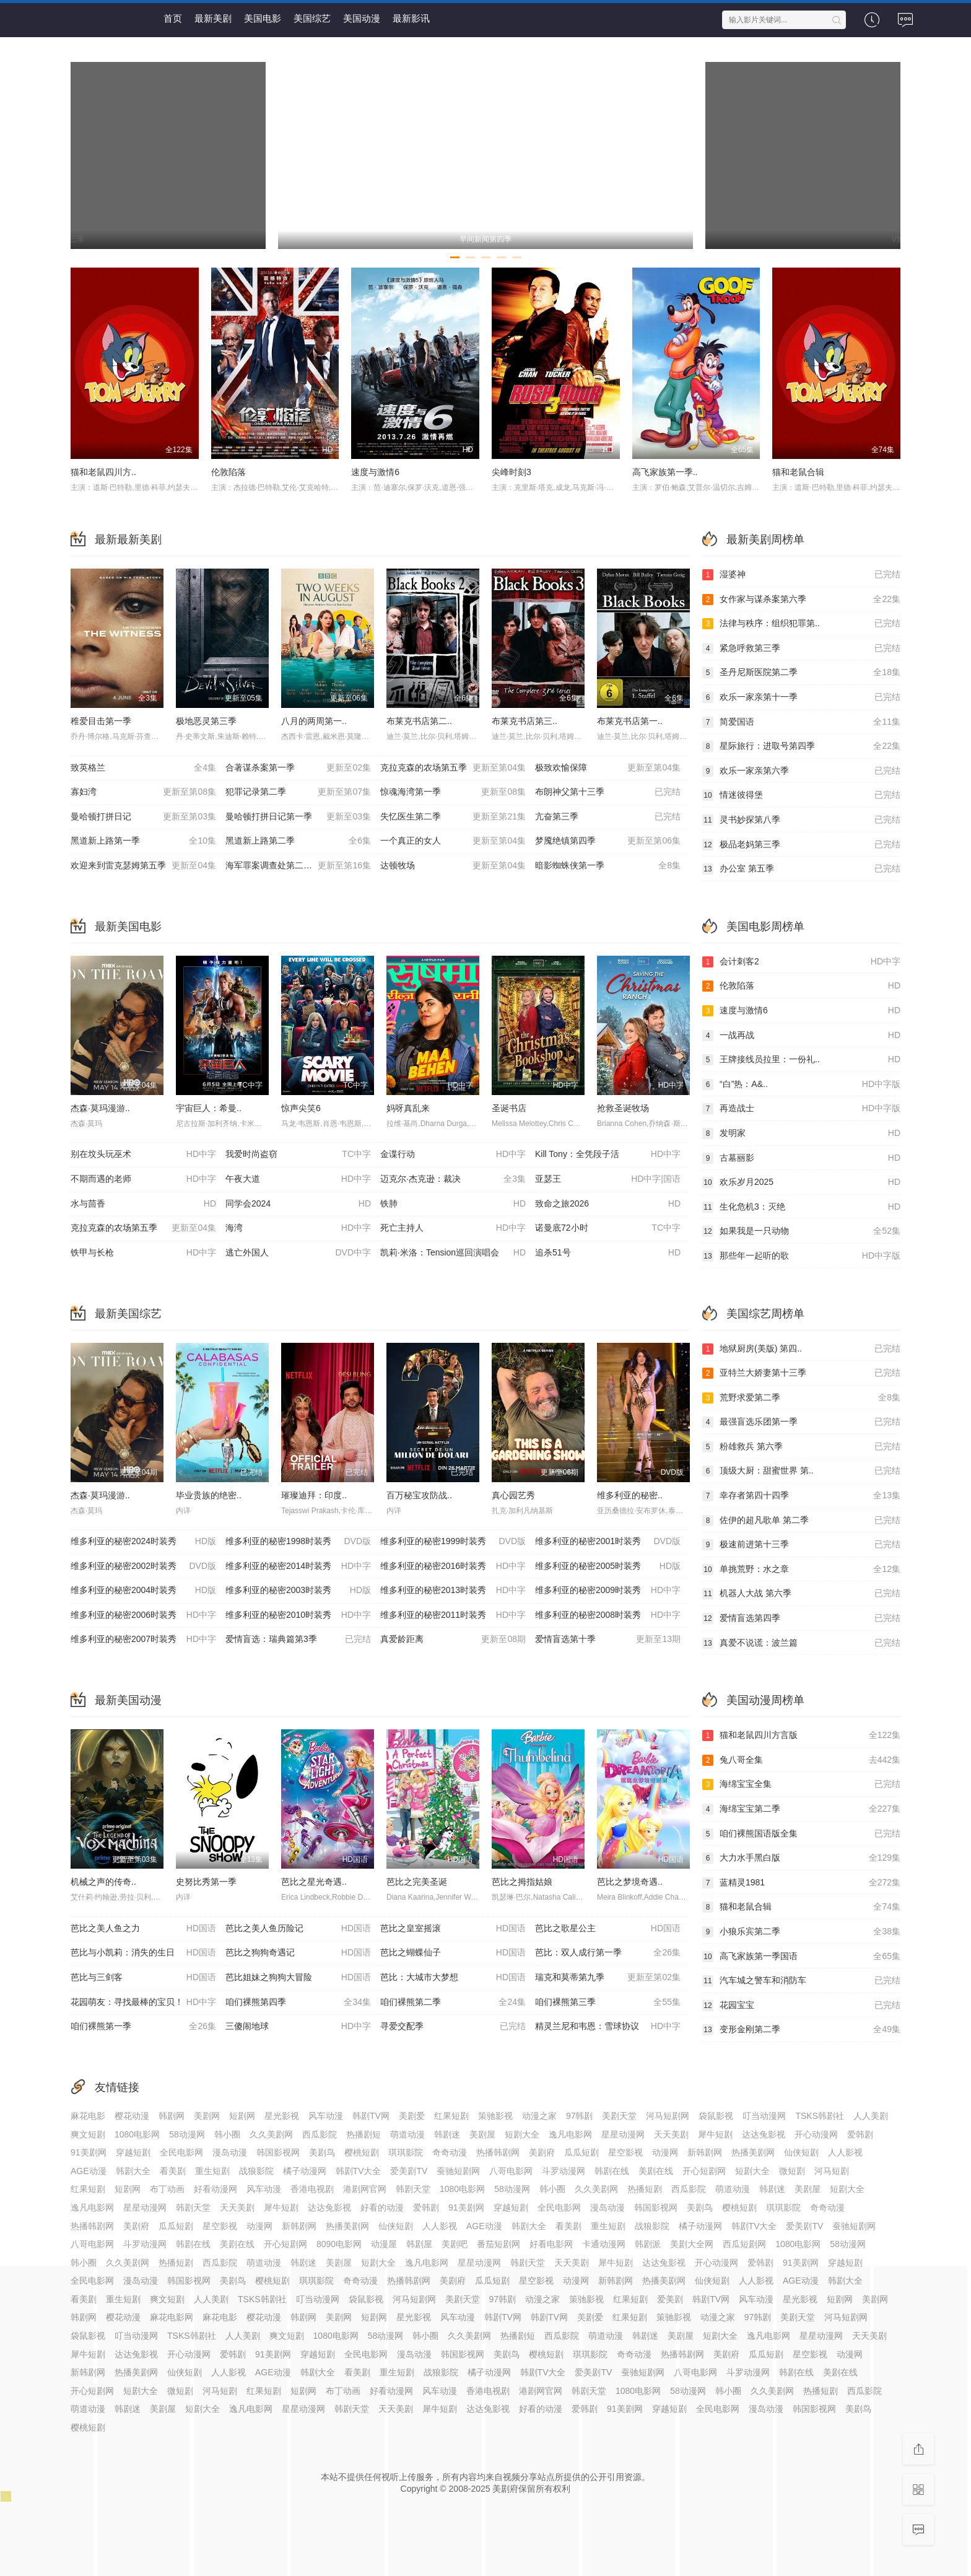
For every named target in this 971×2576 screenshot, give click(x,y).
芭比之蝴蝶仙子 (453, 1953)
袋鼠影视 (716, 2116)
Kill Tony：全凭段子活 (608, 1154)
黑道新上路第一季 (143, 841)
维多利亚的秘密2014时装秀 (298, 1566)
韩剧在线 (611, 2171)
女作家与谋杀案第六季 (801, 599)
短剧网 (242, 2116)
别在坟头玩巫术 (143, 1154)
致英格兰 (143, 768)
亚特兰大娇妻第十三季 (801, 1373)
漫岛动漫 (229, 2152)
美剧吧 (455, 2244)
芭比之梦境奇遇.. (630, 1882)
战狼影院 (256, 2171)
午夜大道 (298, 1179)
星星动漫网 (623, 2134)
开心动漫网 (816, 2134)
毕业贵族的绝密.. (209, 1495)
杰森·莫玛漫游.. (100, 1108)
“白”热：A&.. (801, 1084)
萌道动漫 (407, 2134)
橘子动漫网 (304, 2171)
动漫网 (665, 2152)
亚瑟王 (608, 1179)
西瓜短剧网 (744, 2244)
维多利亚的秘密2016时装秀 (453, 1566)
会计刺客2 (801, 962)
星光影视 (281, 2116)
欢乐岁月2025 (801, 1182)
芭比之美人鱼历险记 (298, 1929)
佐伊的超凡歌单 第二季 (801, 1520)
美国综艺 (312, 18)
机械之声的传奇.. (103, 1882)
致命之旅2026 (608, 1204)
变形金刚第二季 (801, 2030)
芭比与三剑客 (143, 1977)
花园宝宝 (801, 2005)
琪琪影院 (405, 2152)
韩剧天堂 (413, 2189)
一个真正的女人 (453, 841)
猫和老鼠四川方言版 (801, 1735)
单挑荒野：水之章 (801, 1569)
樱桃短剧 (361, 2152)
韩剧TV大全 (358, 2171)
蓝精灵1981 (801, 1883)
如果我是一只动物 (801, 1231)
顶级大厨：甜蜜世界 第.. (801, 1471)
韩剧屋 (419, 2244)
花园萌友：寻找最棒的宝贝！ (143, 2002)
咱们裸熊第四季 (298, 2002)
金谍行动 (453, 1154)
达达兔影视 (763, 2134)
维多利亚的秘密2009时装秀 (608, 1590)
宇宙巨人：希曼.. (209, 1108)
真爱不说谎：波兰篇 (801, 1643)
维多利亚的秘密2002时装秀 (143, 1566)
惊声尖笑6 (301, 1108)
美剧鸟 (322, 2152)
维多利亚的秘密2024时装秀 (143, 1541)
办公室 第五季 (801, 869)
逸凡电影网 (570, 2134)
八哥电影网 (511, 2171)
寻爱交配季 (453, 2026)
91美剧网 (89, 2152)
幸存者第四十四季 (801, 1496)
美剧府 (542, 2152)
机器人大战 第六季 (801, 1593)
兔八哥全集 (801, 1760)
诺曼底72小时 (608, 1228)
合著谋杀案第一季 (298, 768)
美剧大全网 (691, 2244)
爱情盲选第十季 (608, 1639)
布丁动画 (167, 2189)
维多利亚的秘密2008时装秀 (608, 1615)
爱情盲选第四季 (801, 1618)
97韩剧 (579, 2116)
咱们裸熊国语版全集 (801, 1834)
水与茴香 (143, 1204)
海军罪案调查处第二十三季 (298, 866)
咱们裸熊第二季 (453, 2002)
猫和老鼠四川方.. (103, 472)
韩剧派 (648, 2244)
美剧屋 (482, 2134)
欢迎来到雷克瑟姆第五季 (143, 866)
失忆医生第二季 (453, 817)
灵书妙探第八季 (801, 820)
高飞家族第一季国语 (801, 1956)
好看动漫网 (215, 2189)
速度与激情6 (375, 472)
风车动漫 (325, 2116)
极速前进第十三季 (801, 1545)
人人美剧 (870, 2116)
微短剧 (792, 2171)
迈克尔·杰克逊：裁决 (453, 1179)
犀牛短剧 (715, 2134)
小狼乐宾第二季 (801, 1932)
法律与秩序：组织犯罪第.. (801, 624)
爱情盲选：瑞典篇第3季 (298, 1639)
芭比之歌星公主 (608, 1929)
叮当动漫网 (764, 2116)
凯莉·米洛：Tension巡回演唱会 (453, 1253)
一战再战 (801, 1035)
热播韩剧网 (498, 2152)
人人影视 (845, 2152)
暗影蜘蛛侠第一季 (608, 866)
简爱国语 (801, 722)
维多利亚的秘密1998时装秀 (298, 1541)
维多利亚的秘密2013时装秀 (453, 1590)
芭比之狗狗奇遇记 (298, 1953)
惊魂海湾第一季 (453, 792)
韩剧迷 (447, 2134)
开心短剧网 (704, 2171)
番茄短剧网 (498, 2244)
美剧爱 (412, 2116)
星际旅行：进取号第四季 (801, 746)
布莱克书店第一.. (630, 721)
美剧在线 (655, 2171)
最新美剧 (213, 18)
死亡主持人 (453, 1228)
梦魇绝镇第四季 (608, 841)
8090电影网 (339, 2244)
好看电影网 (551, 2244)
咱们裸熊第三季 (608, 2002)
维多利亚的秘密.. (630, 1495)
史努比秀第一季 (206, 1882)
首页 (172, 18)
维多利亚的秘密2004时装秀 (143, 1590)
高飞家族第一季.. (665, 472)
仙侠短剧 (801, 2152)
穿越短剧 (133, 2152)
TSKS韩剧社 (819, 2116)
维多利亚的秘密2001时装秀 (608, 1541)
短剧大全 (522, 2134)
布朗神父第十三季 (608, 792)
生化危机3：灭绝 (801, 1207)
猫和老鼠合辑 (798, 472)
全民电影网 (181, 2152)
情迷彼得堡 (801, 795)
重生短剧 (212, 2171)
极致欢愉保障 (608, 768)
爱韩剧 (860, 2134)
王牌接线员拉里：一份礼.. (801, 1060)
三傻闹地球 (298, 2026)
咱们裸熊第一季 (143, 2026)
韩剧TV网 (371, 2116)
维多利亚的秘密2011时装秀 (453, 1615)
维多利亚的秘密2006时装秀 (143, 1615)
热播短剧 (644, 2189)
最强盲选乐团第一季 (801, 1422)
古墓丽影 (801, 1158)
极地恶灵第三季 (206, 721)
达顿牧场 (453, 866)
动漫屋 (384, 2244)
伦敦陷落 (228, 472)
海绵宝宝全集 (801, 1784)
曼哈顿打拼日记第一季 (298, 817)
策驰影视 (495, 2116)
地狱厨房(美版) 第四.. (801, 1349)
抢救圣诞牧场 (623, 1108)
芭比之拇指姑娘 (522, 1882)
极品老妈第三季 (801, 845)
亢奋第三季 (608, 817)
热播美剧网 (753, 2152)
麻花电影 (88, 2116)
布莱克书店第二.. (419, 721)
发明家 (801, 1133)
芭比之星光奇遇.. (314, 1882)
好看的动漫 (382, 2207)
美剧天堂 (619, 2116)
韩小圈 (227, 2134)
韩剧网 (172, 2116)
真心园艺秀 (513, 1495)
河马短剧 (831, 2171)
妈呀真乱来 (408, 1108)
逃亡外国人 (298, 1253)
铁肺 (453, 1204)
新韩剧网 (704, 2152)
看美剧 (173, 2171)
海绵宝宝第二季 (801, 1809)
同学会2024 (298, 1204)
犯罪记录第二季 (298, 792)
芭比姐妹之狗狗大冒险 (298, 1977)
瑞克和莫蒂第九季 (608, 1977)
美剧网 (207, 2116)
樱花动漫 (132, 2116)
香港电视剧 (312, 2189)
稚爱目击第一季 (101, 721)
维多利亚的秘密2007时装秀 (143, 1639)
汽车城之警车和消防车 (801, 1981)
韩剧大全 (133, 2171)
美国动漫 (361, 18)
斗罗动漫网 (563, 2171)
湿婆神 (801, 575)
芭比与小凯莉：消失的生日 (143, 1953)
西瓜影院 (319, 2134)
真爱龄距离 (453, 1639)
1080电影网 (137, 2134)
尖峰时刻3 (511, 472)
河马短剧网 (667, 2116)
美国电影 (262, 18)
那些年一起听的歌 (801, 1256)
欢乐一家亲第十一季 (801, 697)
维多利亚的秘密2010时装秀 (298, 1615)
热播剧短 (363, 2134)
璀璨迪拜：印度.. (314, 1495)
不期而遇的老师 (143, 1179)
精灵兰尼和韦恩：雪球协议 (608, 2026)
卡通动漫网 (603, 2244)
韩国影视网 (278, 2152)
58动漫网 (187, 2134)
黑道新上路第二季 (298, 841)
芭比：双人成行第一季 (608, 1953)
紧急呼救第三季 (801, 648)
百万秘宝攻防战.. (419, 1495)
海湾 (298, 1228)
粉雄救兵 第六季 (801, 1447)
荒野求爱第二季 (801, 1398)
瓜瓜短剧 (581, 2152)
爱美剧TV (408, 2171)
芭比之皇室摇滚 (453, 1929)
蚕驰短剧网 (458, 2171)
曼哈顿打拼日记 (143, 817)
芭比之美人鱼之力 (143, 1929)
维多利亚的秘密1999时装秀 (453, 1541)
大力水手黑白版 (801, 1858)
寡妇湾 (143, 792)
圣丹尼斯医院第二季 (801, 672)
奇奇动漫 (449, 2152)
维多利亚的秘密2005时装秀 (608, 1566)
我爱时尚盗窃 (298, 1154)
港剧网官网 (364, 2189)
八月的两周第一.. (314, 721)
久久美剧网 (271, 2134)
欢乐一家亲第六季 (801, 771)
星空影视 (625, 2152)
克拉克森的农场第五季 (453, 768)
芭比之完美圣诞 (416, 1882)
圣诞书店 (509, 1108)
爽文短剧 (88, 2134)
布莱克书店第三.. (524, 721)
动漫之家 (539, 2116)
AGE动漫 (89, 2171)
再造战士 (801, 1108)
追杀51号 (608, 1253)
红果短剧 (451, 2116)
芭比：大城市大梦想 (453, 1977)
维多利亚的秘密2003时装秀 (298, 1590)
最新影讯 (411, 18)
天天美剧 (671, 2134)
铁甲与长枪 (143, 1253)
